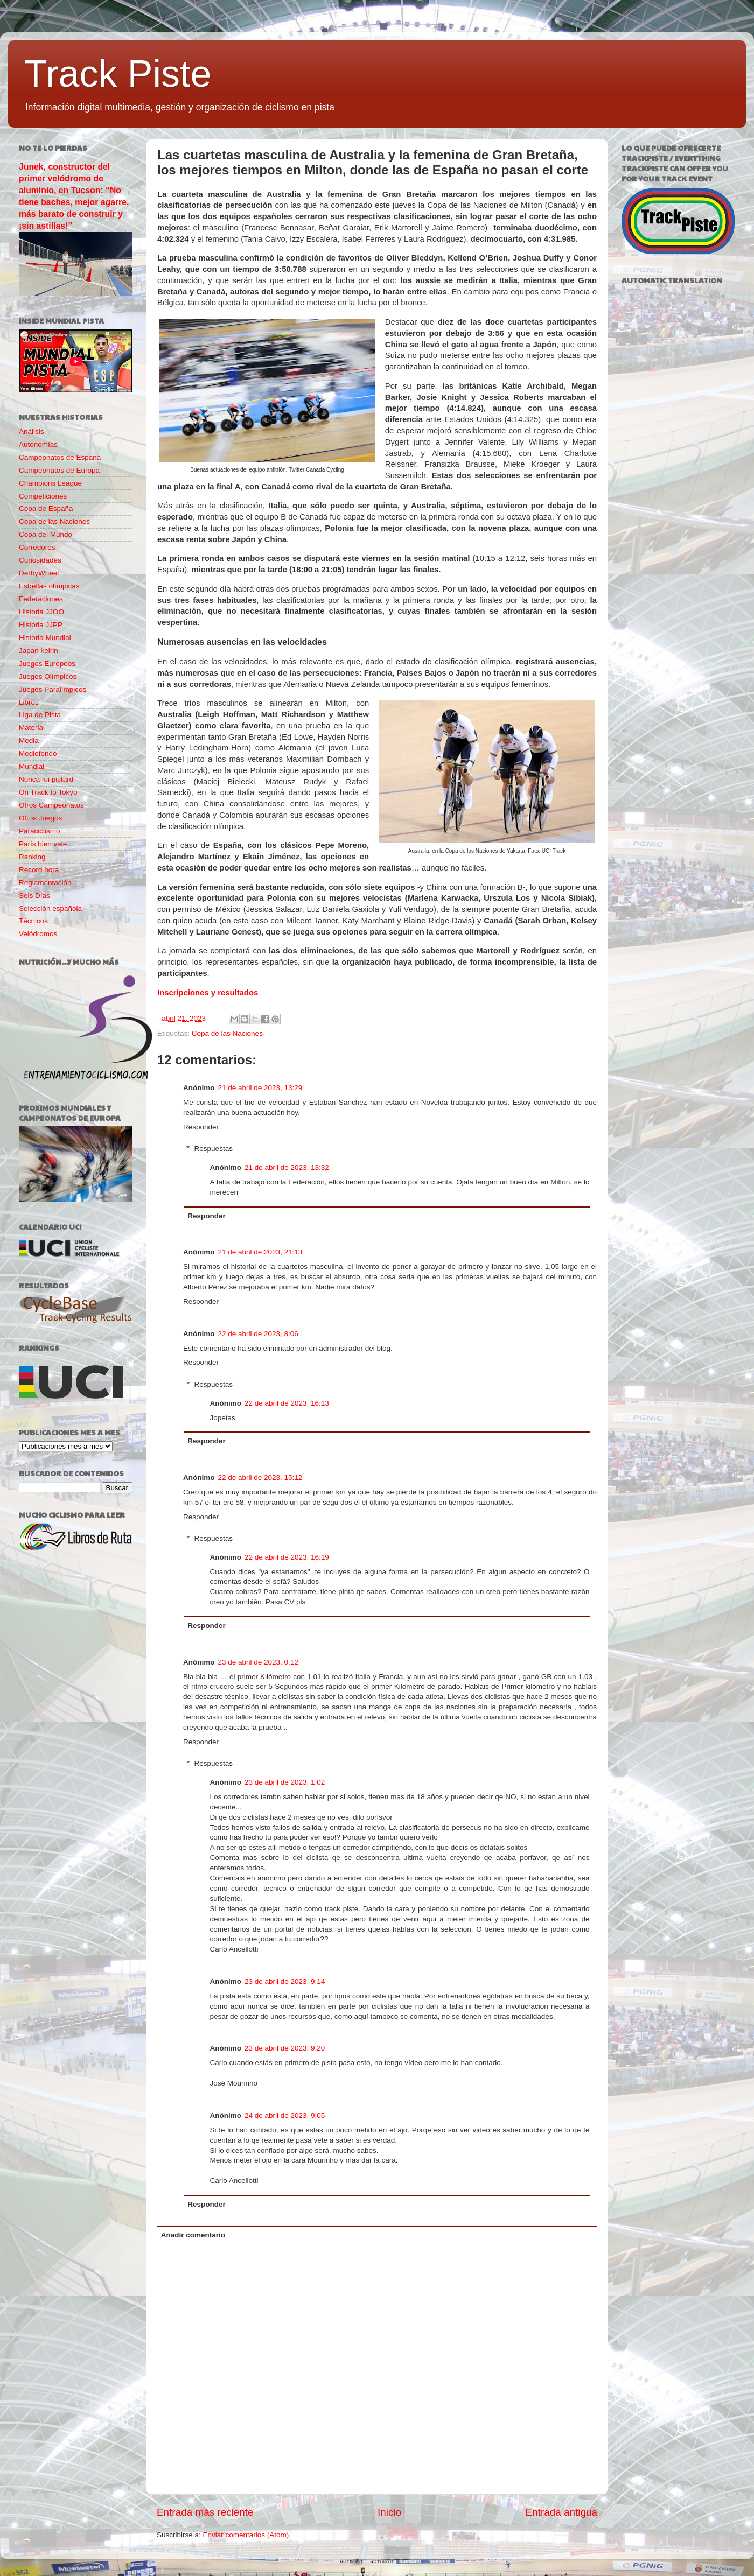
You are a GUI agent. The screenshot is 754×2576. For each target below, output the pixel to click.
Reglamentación (45, 883)
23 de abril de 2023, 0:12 (258, 1662)
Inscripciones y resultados (207, 992)
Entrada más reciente (205, 2512)
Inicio (389, 2512)
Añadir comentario (193, 2235)
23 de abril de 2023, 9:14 (285, 1981)
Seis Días (34, 896)
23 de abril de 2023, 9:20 (285, 2048)
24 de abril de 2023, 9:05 (285, 2115)
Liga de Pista (40, 715)
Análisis (31, 431)
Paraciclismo (39, 831)
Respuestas (213, 1149)
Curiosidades (40, 560)
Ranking (32, 857)
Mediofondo (38, 753)
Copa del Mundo (45, 534)
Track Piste (117, 74)
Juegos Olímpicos (47, 676)
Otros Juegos (40, 818)
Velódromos (38, 934)
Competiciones (43, 496)
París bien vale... (46, 844)
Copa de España (46, 508)
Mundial (31, 766)
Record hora (39, 870)
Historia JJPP (40, 625)
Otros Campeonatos (51, 805)
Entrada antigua (561, 2512)
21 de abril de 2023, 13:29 (260, 1088)
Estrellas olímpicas (49, 586)
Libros (29, 702)
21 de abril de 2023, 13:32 (287, 1167)
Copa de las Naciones (227, 1033)
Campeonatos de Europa (59, 470)
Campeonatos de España (60, 457)
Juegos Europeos (47, 663)
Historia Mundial (45, 638)
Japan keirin (38, 651)
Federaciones (41, 599)
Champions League (50, 483)
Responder (201, 1127)
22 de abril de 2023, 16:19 (287, 1557)
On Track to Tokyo (48, 792)
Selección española (50, 908)
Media (29, 740)
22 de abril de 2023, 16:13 (287, 1403)
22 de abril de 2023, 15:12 (260, 1477)
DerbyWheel (39, 573)
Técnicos (33, 921)
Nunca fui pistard (46, 779)
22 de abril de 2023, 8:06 (258, 1334)
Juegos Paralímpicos (52, 689)
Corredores (37, 547)
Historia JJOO (41, 612)
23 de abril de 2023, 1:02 (285, 1782)
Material (32, 728)
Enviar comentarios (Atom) (246, 2535)
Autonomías (38, 444)
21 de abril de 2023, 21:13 (260, 1252)
